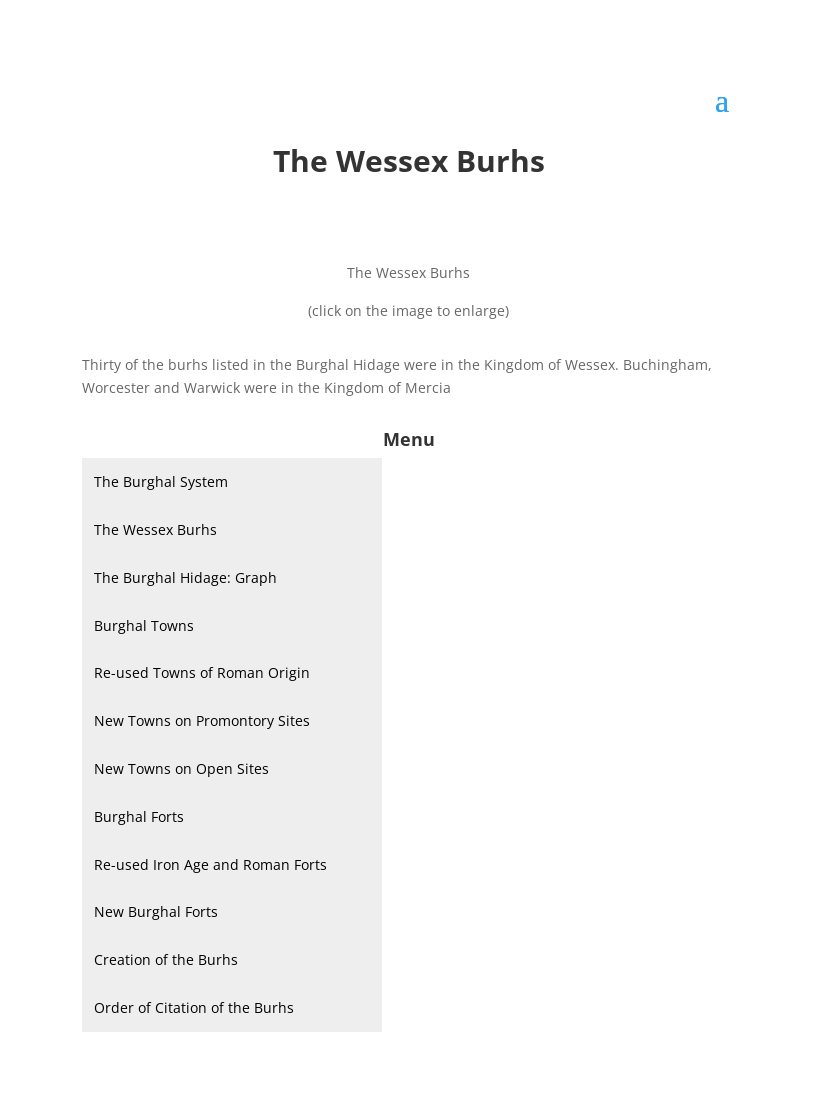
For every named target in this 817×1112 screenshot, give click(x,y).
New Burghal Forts (156, 911)
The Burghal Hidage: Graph (185, 577)
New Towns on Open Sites (181, 768)
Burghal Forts (139, 816)
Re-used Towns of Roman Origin (202, 672)
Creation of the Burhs (166, 959)
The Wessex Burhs (155, 529)
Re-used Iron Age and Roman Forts (210, 864)
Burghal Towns (144, 625)
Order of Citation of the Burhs (194, 1007)
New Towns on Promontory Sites (202, 720)
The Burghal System (161, 481)
